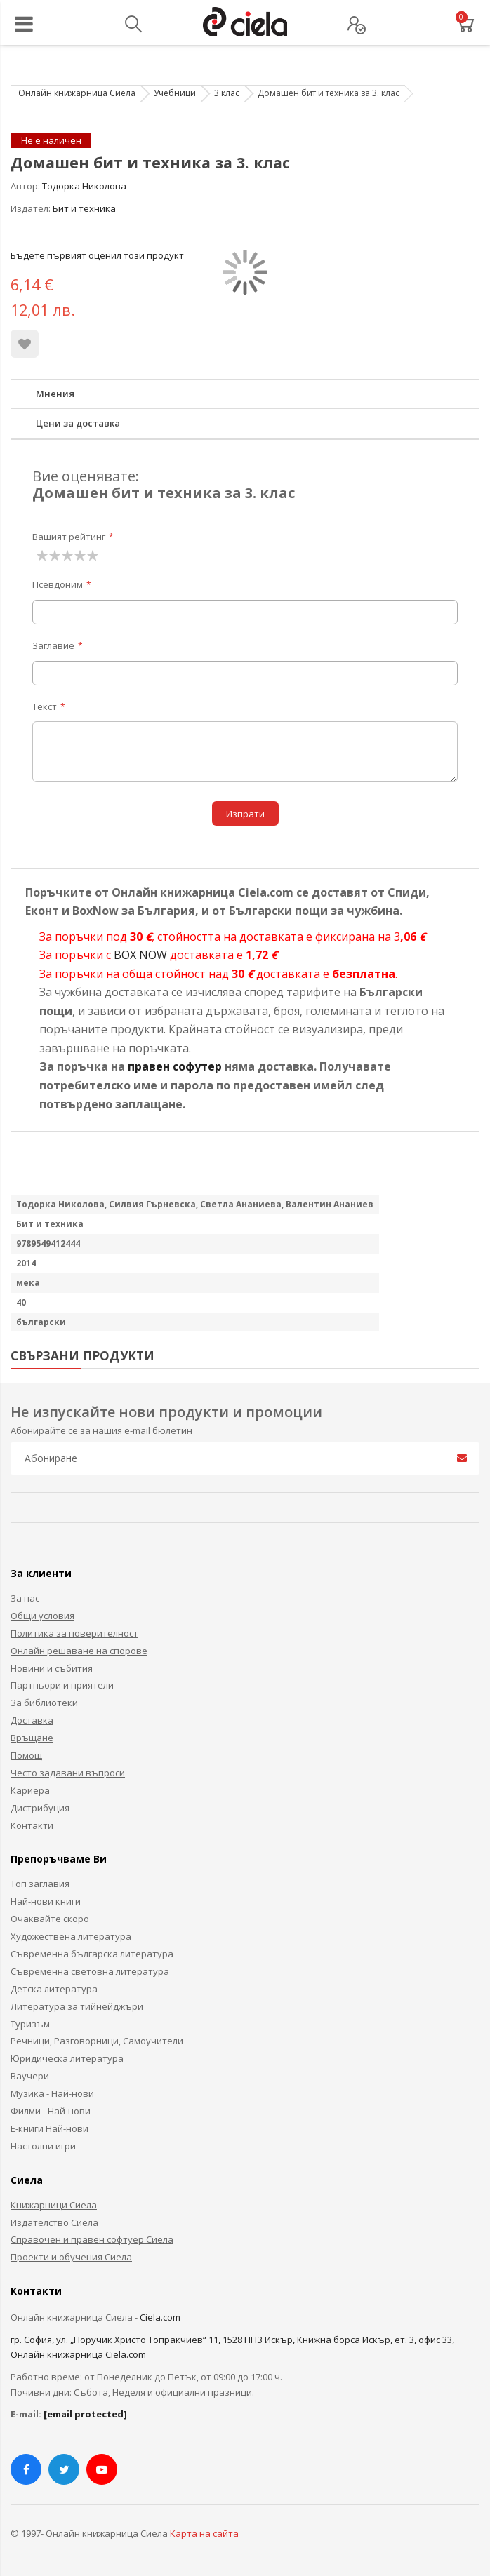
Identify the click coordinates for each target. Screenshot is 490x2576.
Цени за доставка (78, 423)
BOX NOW (140, 954)
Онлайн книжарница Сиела (76, 93)
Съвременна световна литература (90, 1971)
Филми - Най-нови (51, 2111)
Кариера (30, 1790)
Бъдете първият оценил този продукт (97, 255)
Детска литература (54, 1989)
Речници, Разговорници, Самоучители (97, 2040)
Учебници (175, 93)
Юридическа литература (67, 2058)
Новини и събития (52, 1668)
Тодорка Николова (84, 186)
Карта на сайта (204, 2533)
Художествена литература (71, 1936)
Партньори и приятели (62, 1685)
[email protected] (85, 2414)
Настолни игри (43, 2146)
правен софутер (175, 1066)
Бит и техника (84, 208)
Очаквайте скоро (50, 1918)
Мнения (55, 393)
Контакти (32, 1825)
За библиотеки (44, 1702)
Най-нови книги (46, 1901)
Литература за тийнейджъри (77, 2006)
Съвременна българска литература (92, 1953)
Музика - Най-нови (52, 2093)
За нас (25, 1598)
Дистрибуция (40, 1808)
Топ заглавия (40, 1883)
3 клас (226, 93)
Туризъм (30, 2024)
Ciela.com (160, 2317)
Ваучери (30, 2075)
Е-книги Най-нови (49, 2128)
